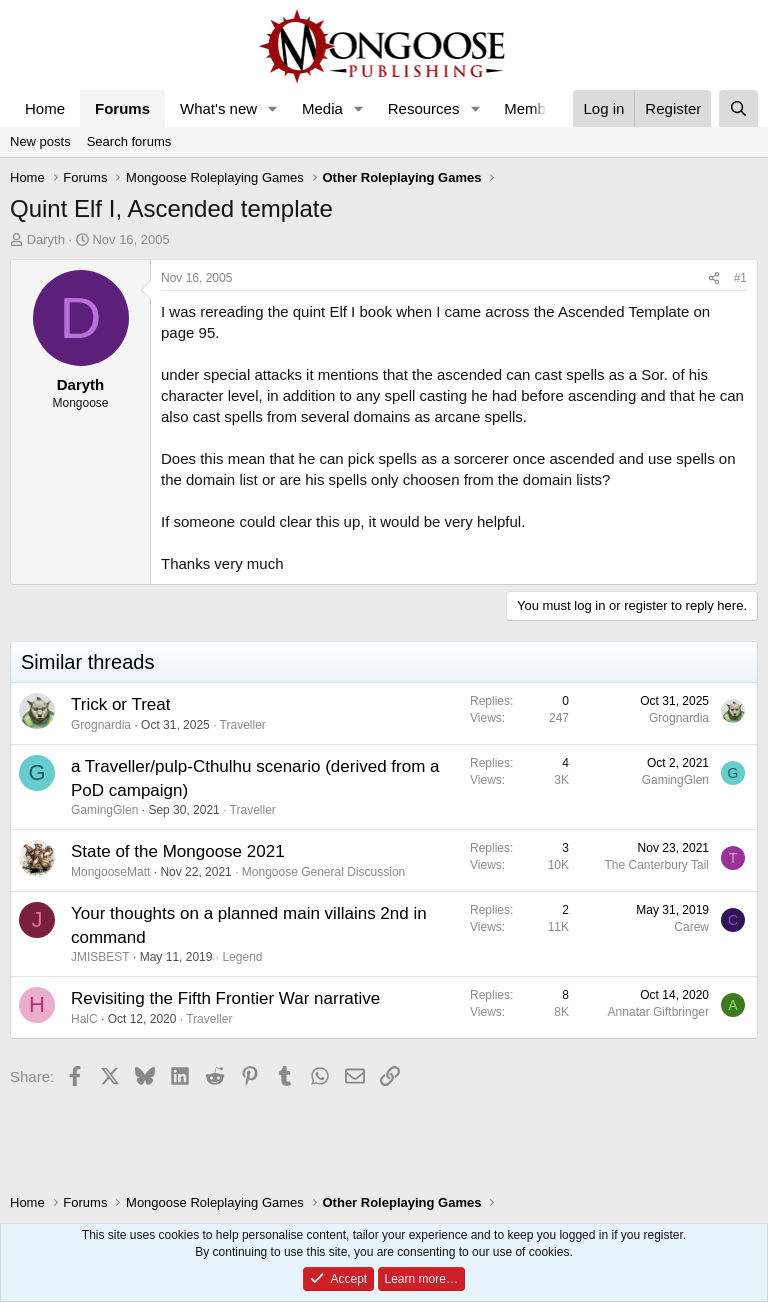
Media (322, 108)
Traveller (243, 725)
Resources (424, 108)
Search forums (129, 141)
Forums (122, 108)
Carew (691, 927)
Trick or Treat (121, 704)
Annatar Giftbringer (658, 1012)
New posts (40, 141)
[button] (273, 108)
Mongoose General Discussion (323, 872)
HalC (84, 1019)
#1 (740, 278)
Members (535, 108)
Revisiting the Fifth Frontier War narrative (225, 998)
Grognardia (101, 725)
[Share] (714, 278)
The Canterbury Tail (657, 865)
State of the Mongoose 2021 (178, 851)
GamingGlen (104, 810)
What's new (218, 108)
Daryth (46, 239)
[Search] (738, 108)
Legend (242, 957)
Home (45, 108)
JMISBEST (100, 957)
